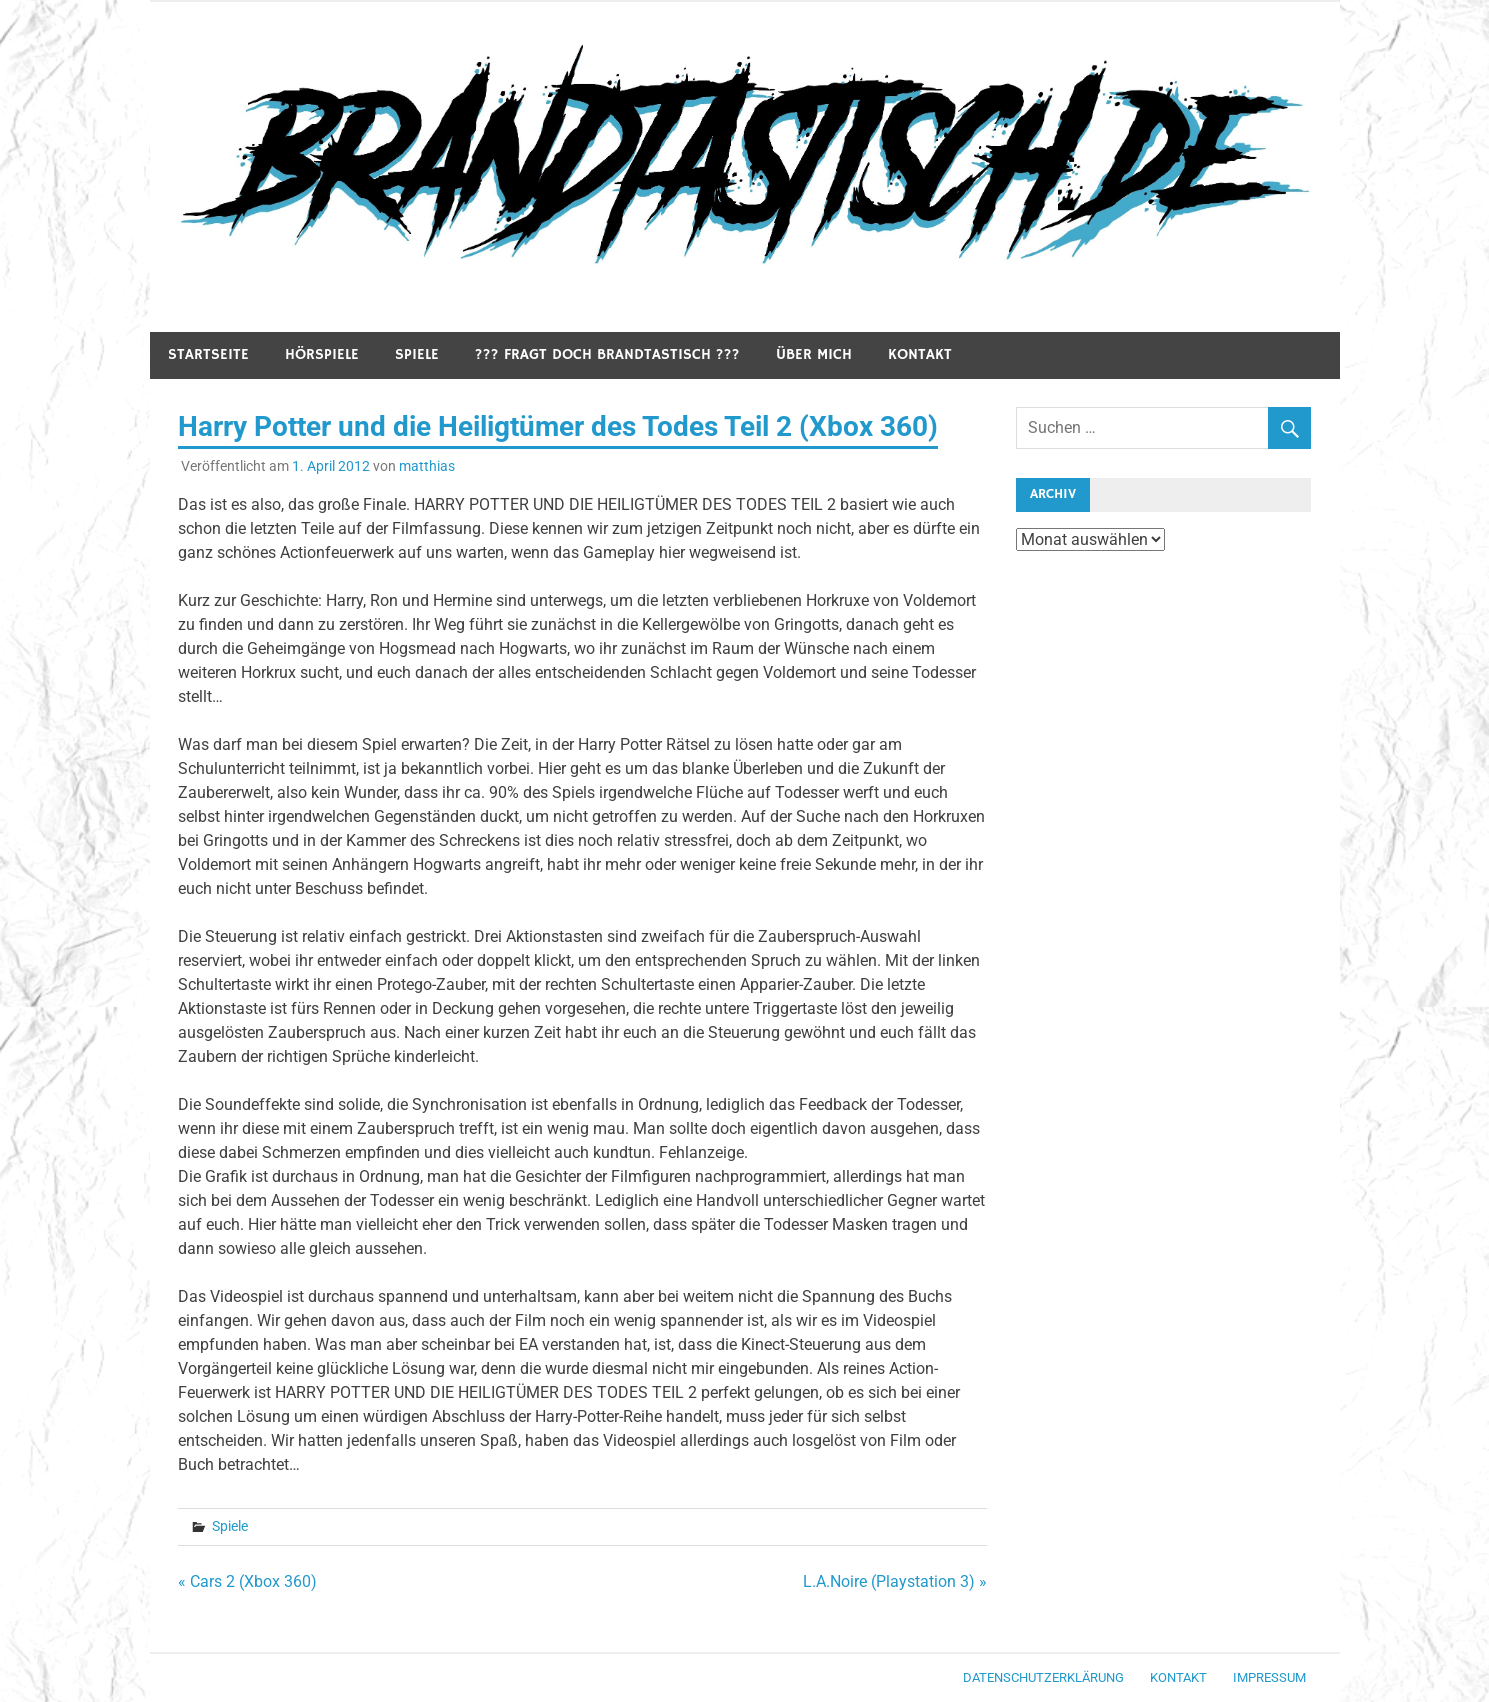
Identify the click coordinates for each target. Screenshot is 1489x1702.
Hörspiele (322, 354)
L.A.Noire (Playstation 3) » (895, 1581)
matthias (427, 466)
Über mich (814, 354)
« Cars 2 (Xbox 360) (247, 1581)
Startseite (208, 354)
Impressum (1269, 1677)
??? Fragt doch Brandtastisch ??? (607, 354)
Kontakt (920, 354)
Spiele (417, 354)
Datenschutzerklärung (1043, 1677)
